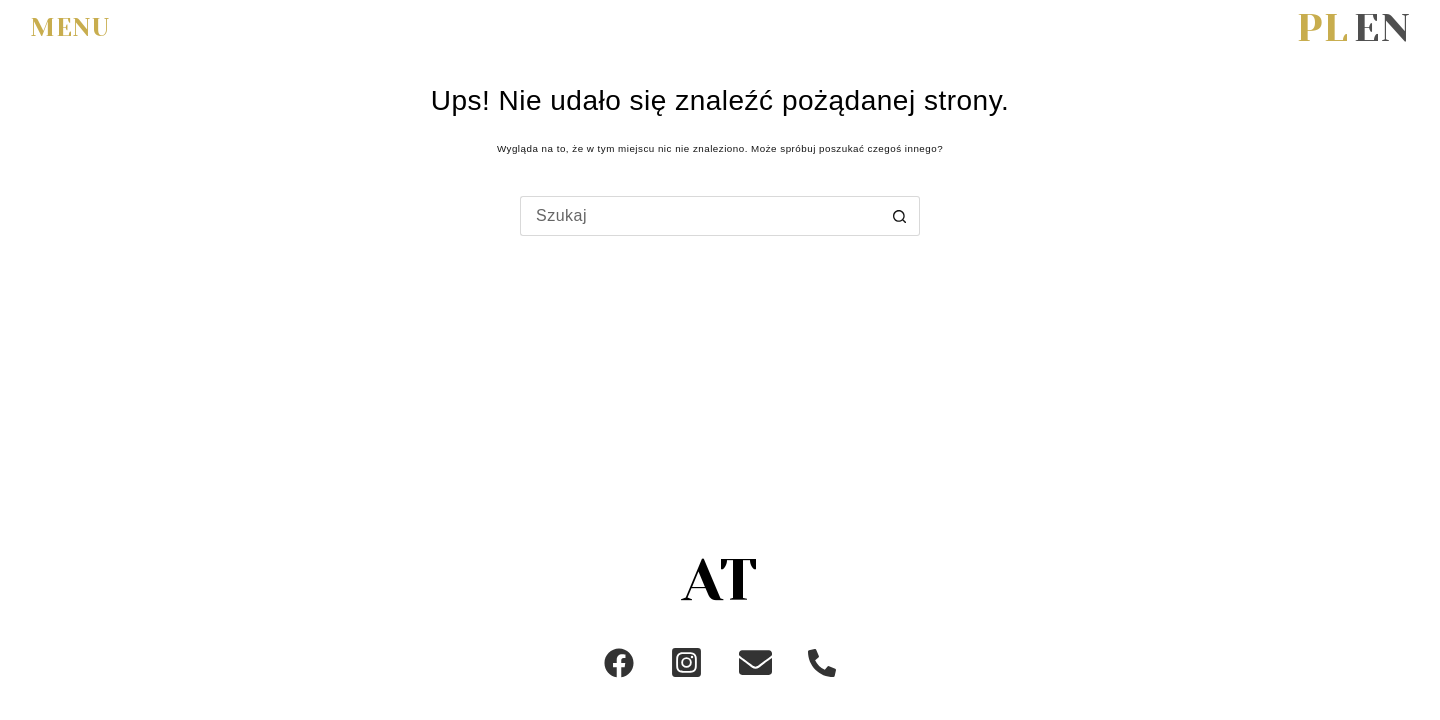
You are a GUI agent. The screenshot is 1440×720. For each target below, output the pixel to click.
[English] (1382, 28)
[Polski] (1322, 28)
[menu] (77, 29)
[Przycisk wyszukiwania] (900, 216)
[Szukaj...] (700, 216)
